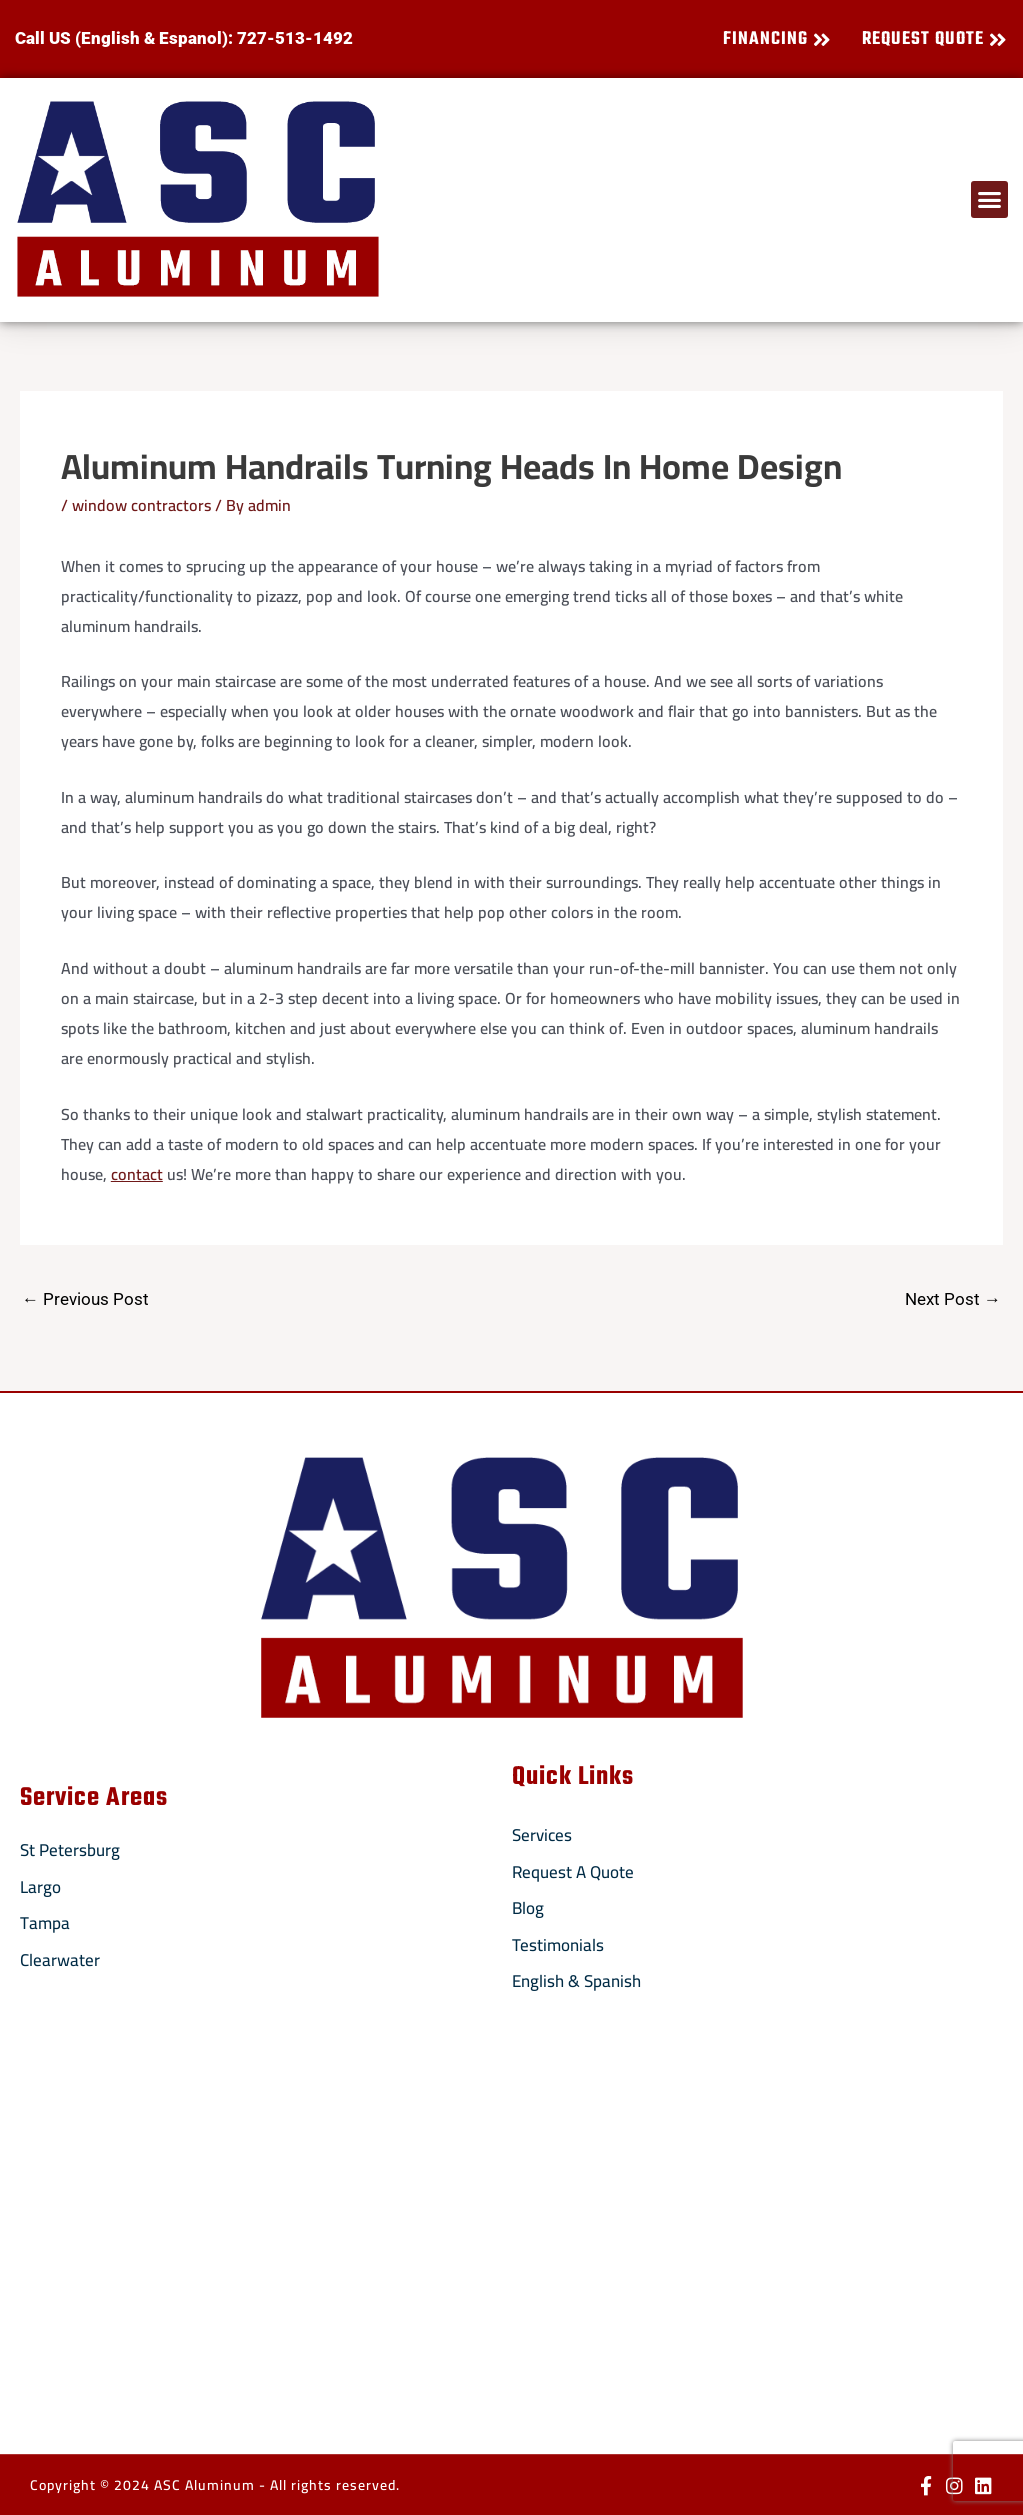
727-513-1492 (295, 38)
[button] (990, 200)
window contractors (141, 505)
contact (137, 1174)
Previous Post (85, 1299)
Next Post (953, 1299)
